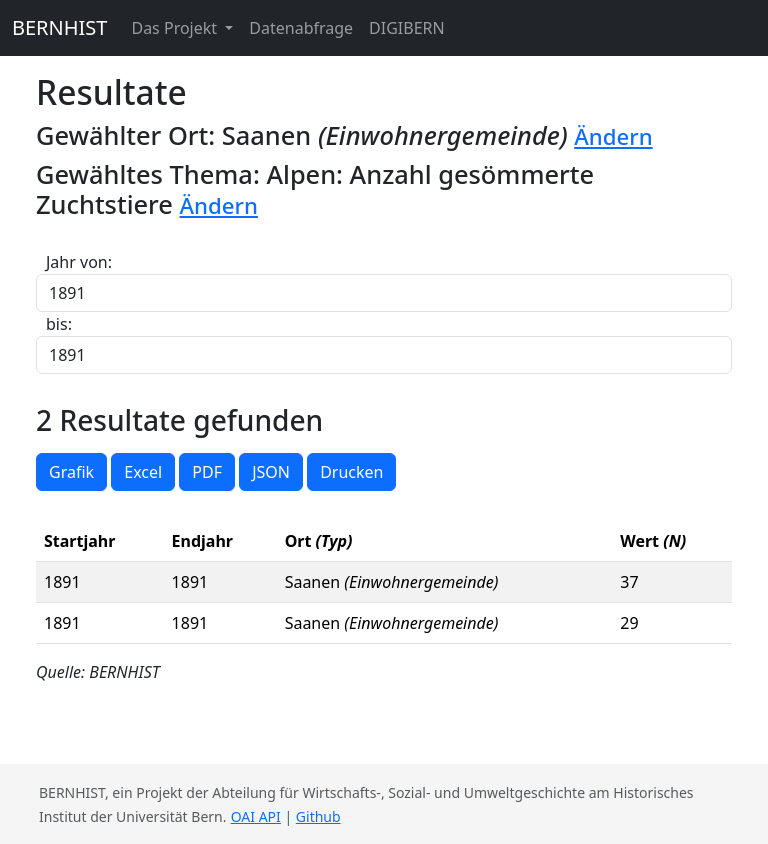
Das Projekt (176, 28)
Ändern (613, 136)
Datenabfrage (301, 28)
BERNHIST (59, 27)
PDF (207, 472)
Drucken (351, 472)
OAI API (256, 816)
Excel (143, 472)
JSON (271, 472)
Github (318, 816)
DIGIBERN (407, 28)
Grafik (71, 472)
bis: (59, 324)
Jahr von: (79, 262)
